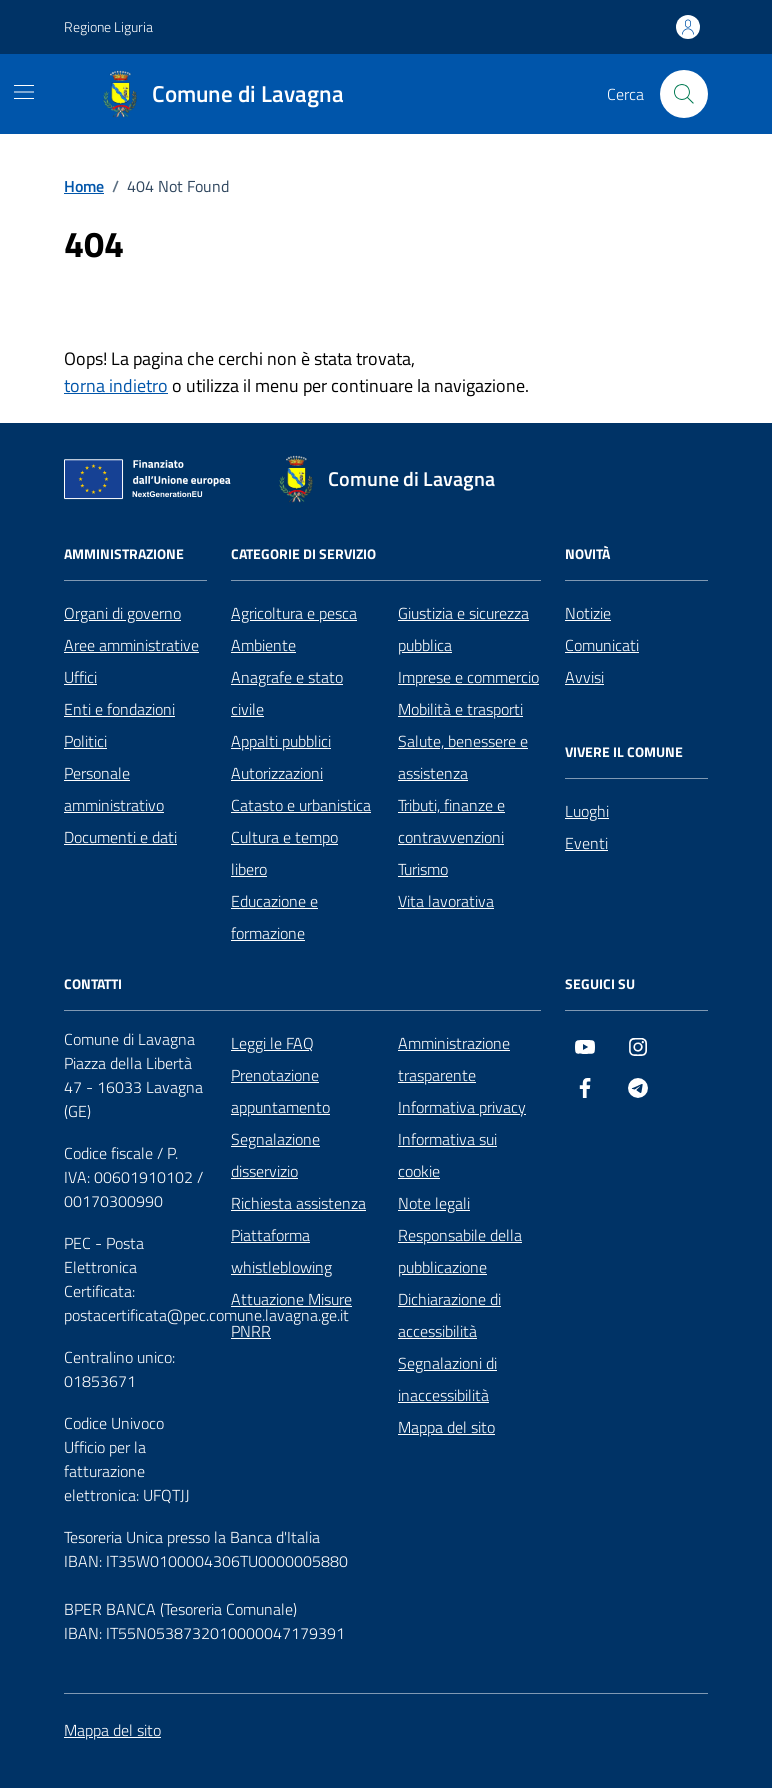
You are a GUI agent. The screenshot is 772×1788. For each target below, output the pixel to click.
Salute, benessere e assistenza (463, 757)
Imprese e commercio (468, 677)
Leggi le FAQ (272, 1043)
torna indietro (116, 385)
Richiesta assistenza (298, 1203)
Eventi (586, 843)
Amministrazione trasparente (454, 1059)
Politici (85, 741)
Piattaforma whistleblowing (281, 1251)
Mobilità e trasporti (460, 709)
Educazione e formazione (274, 917)
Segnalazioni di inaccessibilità (447, 1379)
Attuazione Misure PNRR (291, 1315)
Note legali (434, 1203)
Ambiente (263, 645)
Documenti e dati (120, 837)
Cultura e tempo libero (284, 853)
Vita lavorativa (446, 901)
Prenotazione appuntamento (280, 1091)
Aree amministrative (131, 645)
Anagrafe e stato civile (287, 693)
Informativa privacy (462, 1107)
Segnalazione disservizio (275, 1155)
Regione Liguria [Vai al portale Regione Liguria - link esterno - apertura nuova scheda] (108, 26)
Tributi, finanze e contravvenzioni (451, 821)
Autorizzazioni (277, 773)
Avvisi (584, 677)
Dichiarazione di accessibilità (449, 1315)
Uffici (80, 677)
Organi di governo (122, 613)
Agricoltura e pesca (294, 613)
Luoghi (587, 811)
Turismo (423, 869)
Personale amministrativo (114, 789)
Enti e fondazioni (119, 709)
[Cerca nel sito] (684, 94)
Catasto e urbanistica (301, 805)
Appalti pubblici (281, 741)
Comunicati (602, 645)
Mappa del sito (446, 1427)
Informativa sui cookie (447, 1155)
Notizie (588, 613)
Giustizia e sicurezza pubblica (463, 629)
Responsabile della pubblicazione (460, 1251)
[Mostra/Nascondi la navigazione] (24, 92)
